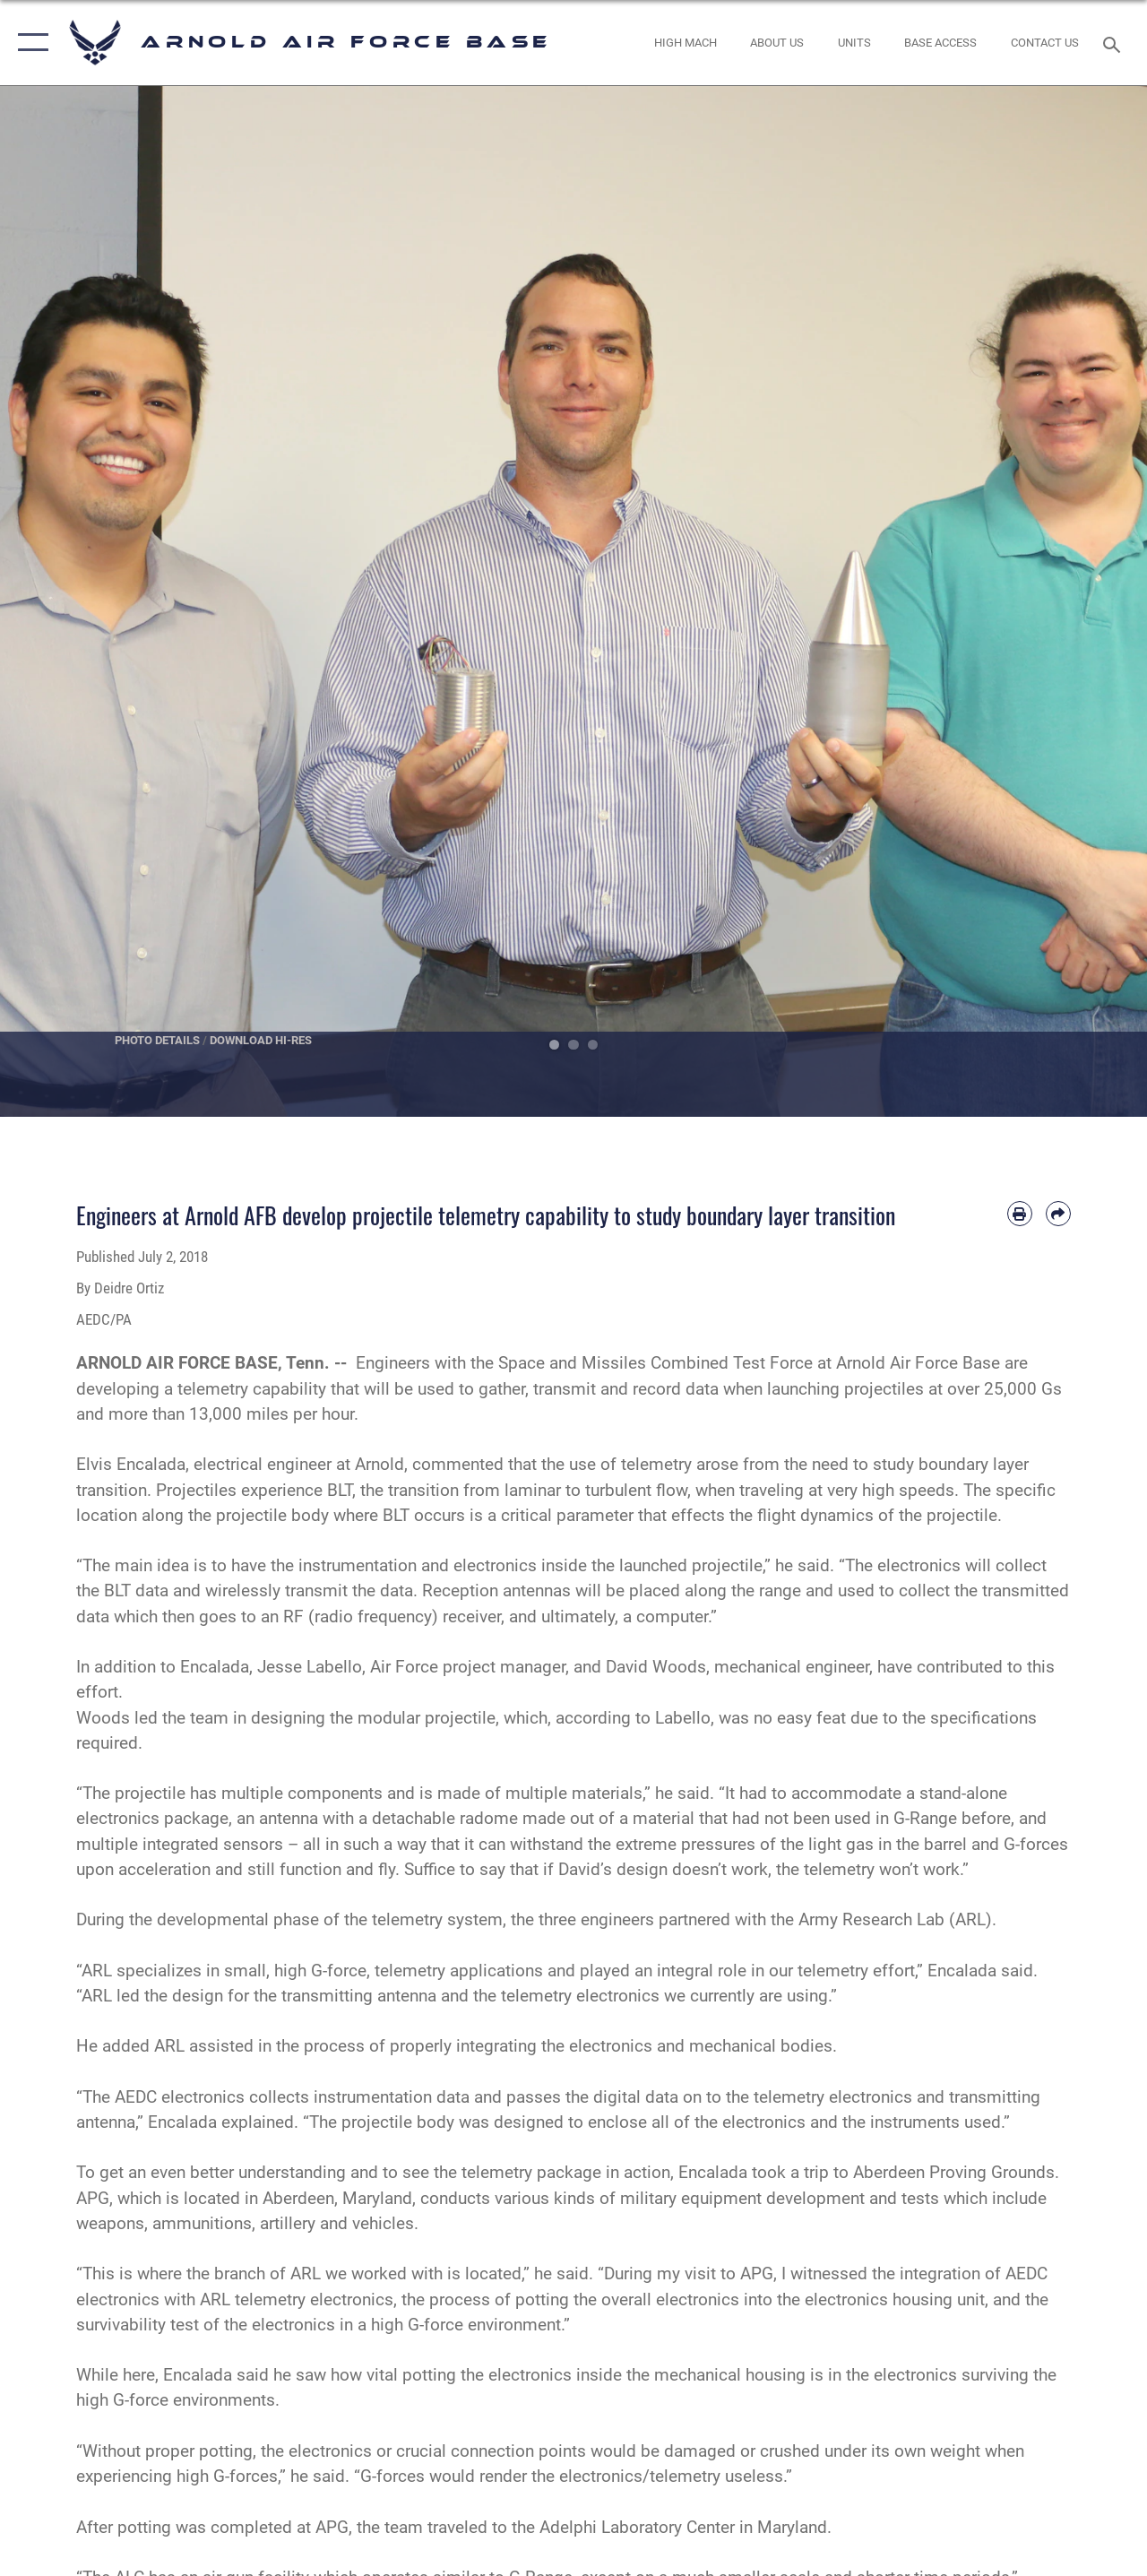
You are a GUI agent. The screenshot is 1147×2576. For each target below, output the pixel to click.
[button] (29, 42)
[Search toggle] (1115, 42)
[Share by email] (1058, 1213)
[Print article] (1019, 1213)
